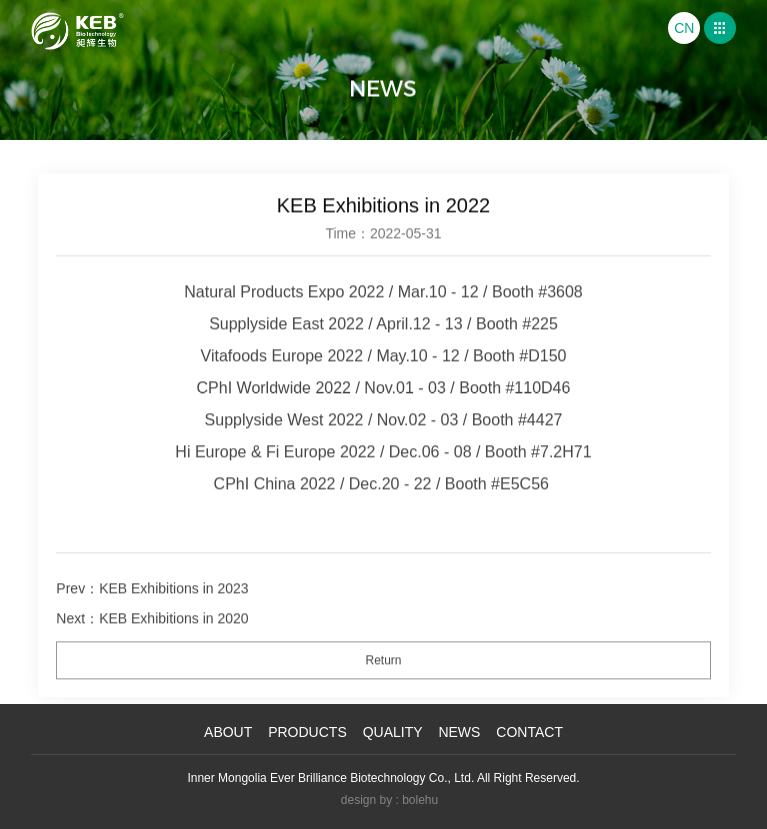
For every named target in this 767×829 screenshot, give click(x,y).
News (459, 732)
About (228, 732)
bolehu (420, 800)
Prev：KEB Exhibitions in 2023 (152, 600)
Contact (529, 732)
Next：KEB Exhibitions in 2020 (152, 630)
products (307, 732)
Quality (393, 732)
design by (366, 800)
